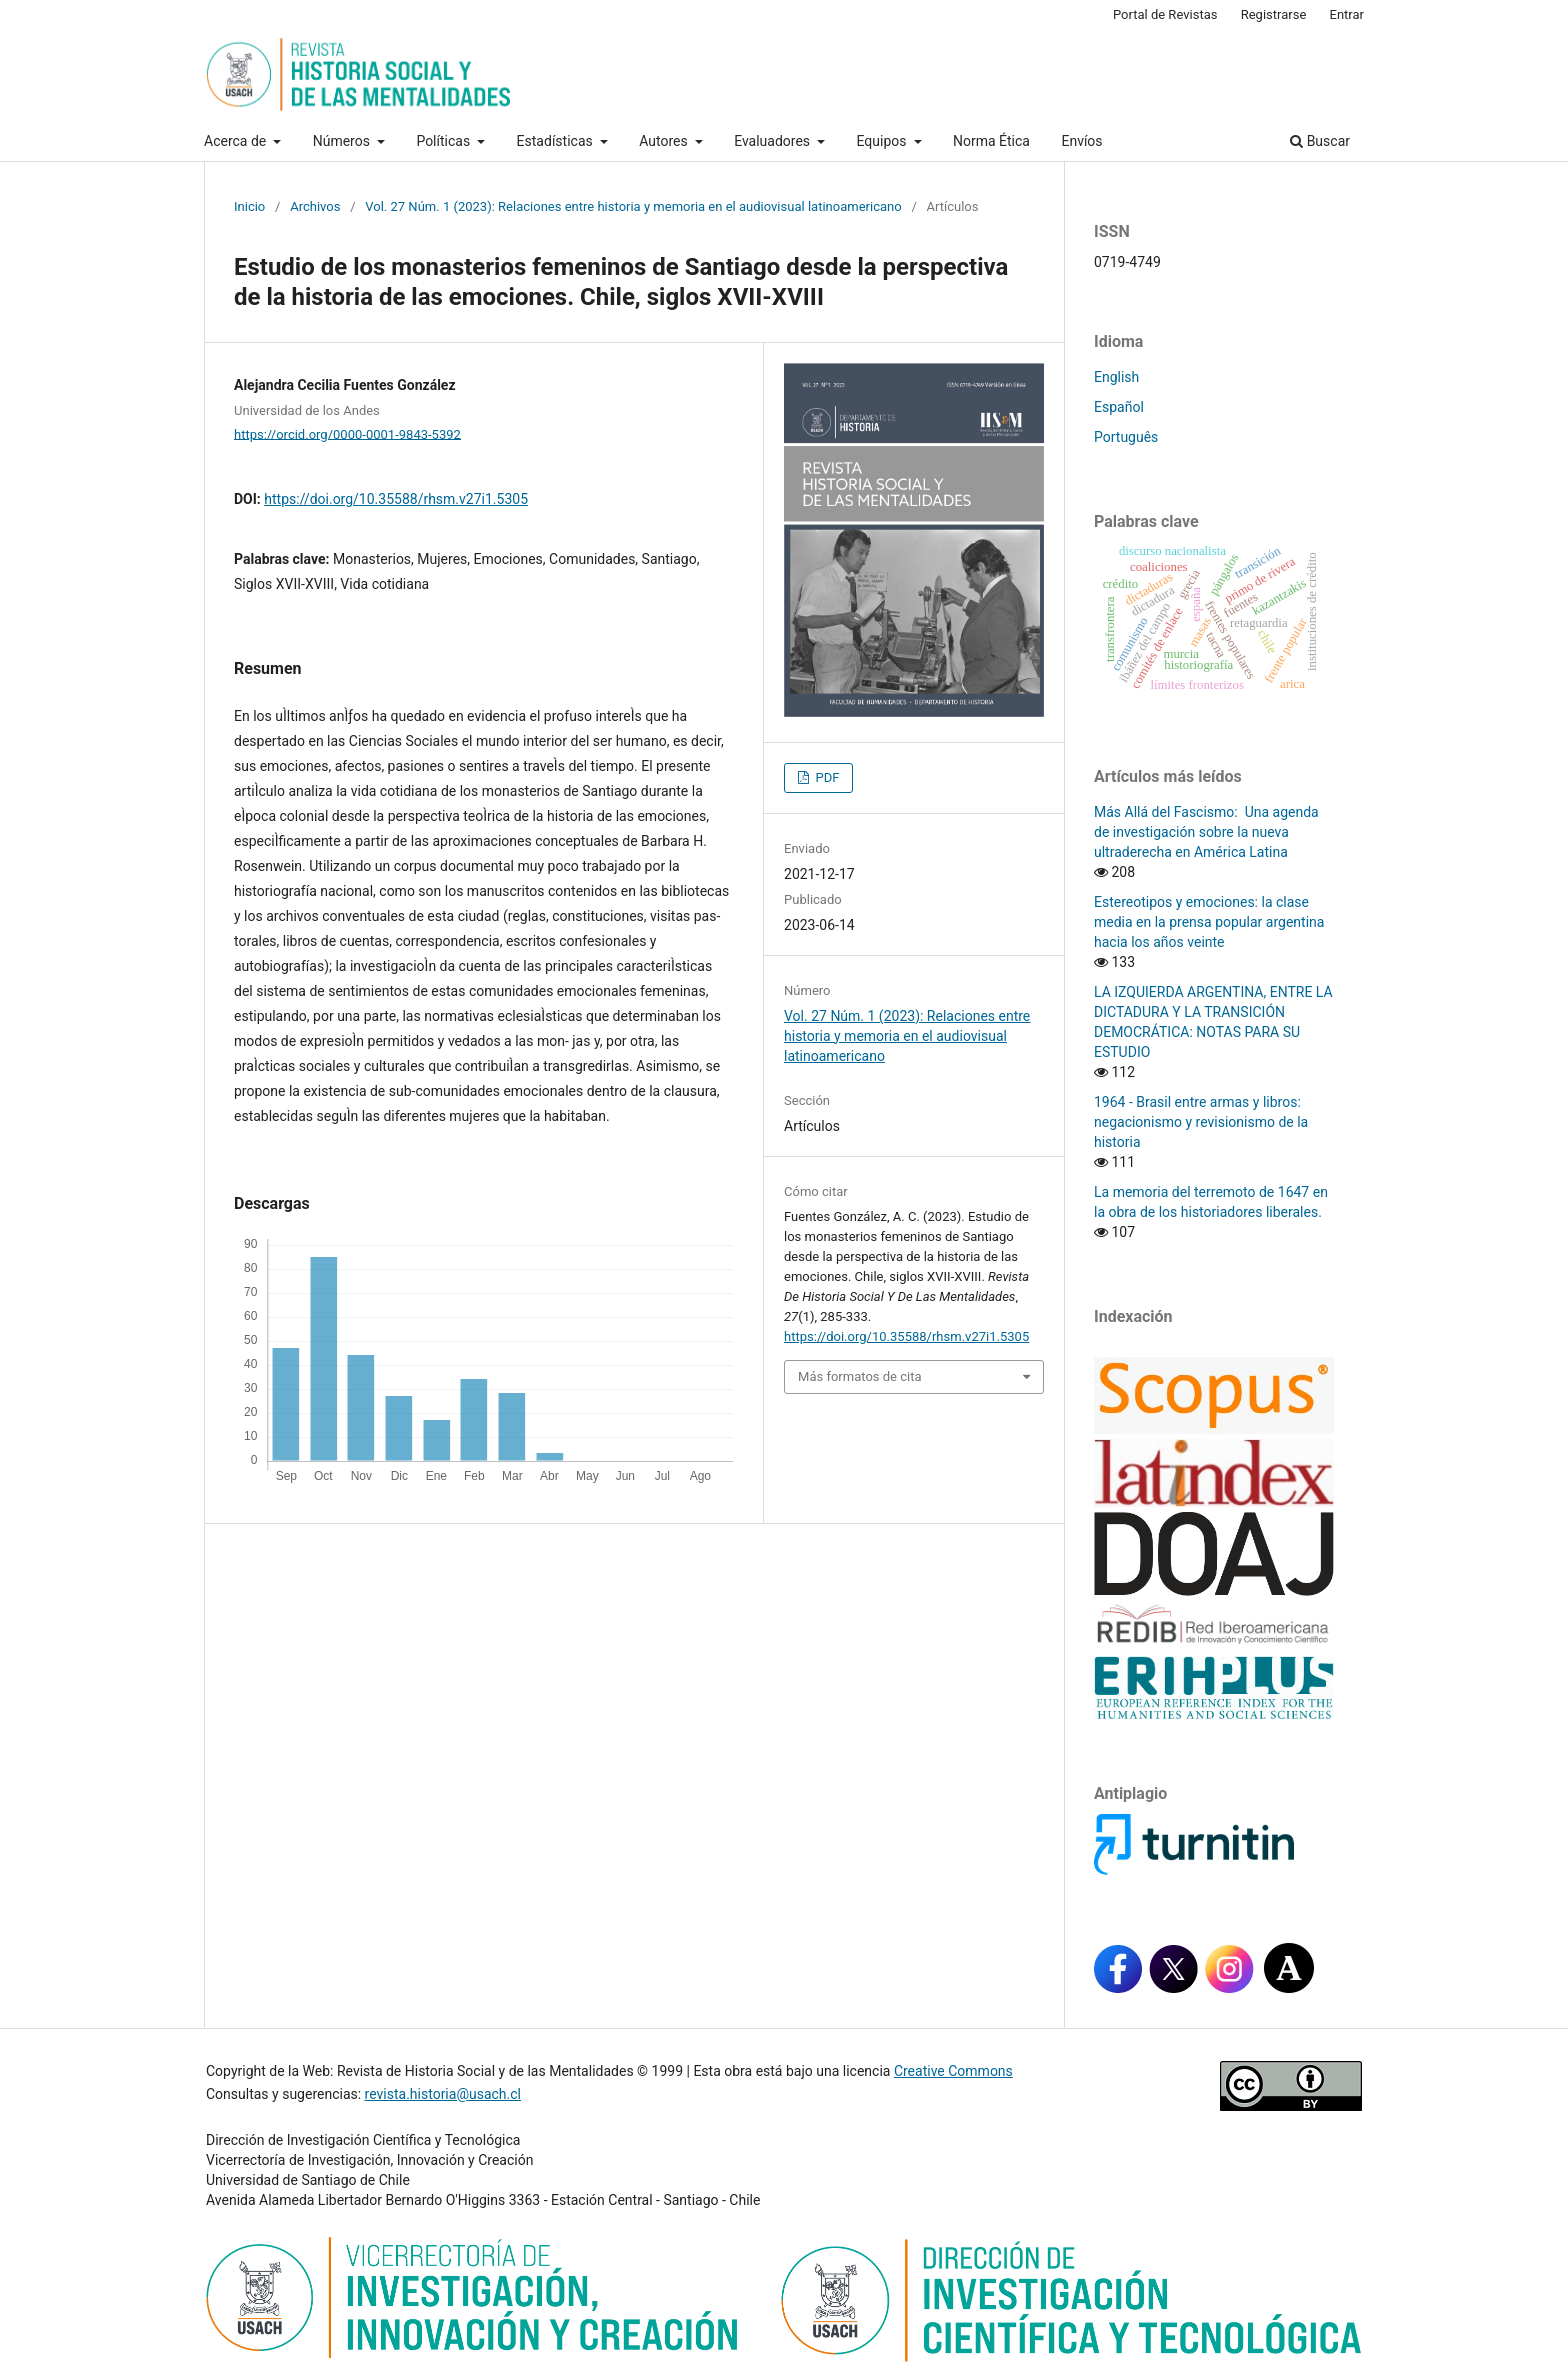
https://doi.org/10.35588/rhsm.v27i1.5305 (396, 499)
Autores (665, 141)
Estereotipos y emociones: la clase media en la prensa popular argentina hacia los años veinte (1209, 922)
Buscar (1320, 141)
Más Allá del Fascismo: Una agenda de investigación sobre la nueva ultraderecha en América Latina (1206, 832)
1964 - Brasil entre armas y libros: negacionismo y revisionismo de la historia (1201, 1122)
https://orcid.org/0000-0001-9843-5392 (347, 433)
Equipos (883, 141)
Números (343, 141)
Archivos (315, 206)
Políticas (444, 141)
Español (1119, 407)
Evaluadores (773, 141)
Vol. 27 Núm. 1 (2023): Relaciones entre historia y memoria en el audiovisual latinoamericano (633, 206)
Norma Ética (991, 141)
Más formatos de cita (860, 1376)
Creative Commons (953, 2071)
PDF (825, 777)
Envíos (1081, 141)
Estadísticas (557, 141)
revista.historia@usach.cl (443, 2094)
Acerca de (237, 141)
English (1116, 377)
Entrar (1347, 14)
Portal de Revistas (1165, 14)
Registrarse (1274, 14)
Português (1126, 437)
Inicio (249, 206)
